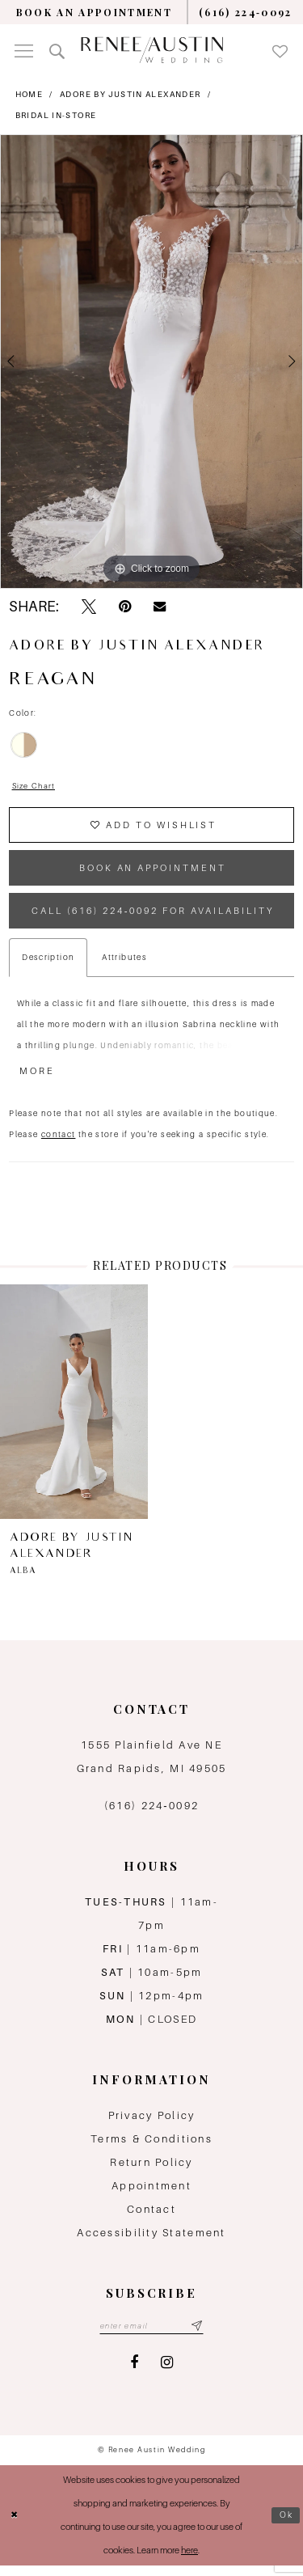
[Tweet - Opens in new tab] (89, 607)
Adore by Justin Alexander (130, 94)
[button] (23, 50)
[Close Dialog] (15, 2525)
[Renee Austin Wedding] (152, 49)
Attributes (124, 965)
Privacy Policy (152, 2125)
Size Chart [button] (35, 786)
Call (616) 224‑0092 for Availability (155, 917)
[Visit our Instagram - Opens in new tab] (167, 2373)
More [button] (38, 1080)
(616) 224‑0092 (151, 1815)
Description (48, 965)
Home (29, 94)
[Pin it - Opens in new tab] (125, 607)
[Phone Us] (246, 12)
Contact (151, 2219)
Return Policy (151, 2172)
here (189, 2561)
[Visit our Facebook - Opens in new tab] (134, 2373)
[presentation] (74, 1411)
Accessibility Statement (151, 2242)
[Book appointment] (94, 12)
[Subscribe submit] (199, 2336)
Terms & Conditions (151, 2148)
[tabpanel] (151, 361)
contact (58, 1143)
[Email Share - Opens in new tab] (160, 606)
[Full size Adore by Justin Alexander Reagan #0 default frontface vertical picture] (151, 361)
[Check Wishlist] (280, 50)
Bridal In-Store (56, 115)
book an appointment (152, 872)
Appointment (151, 2195)
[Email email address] (151, 2336)
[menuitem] (94, 12)
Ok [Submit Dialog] (286, 2525)
